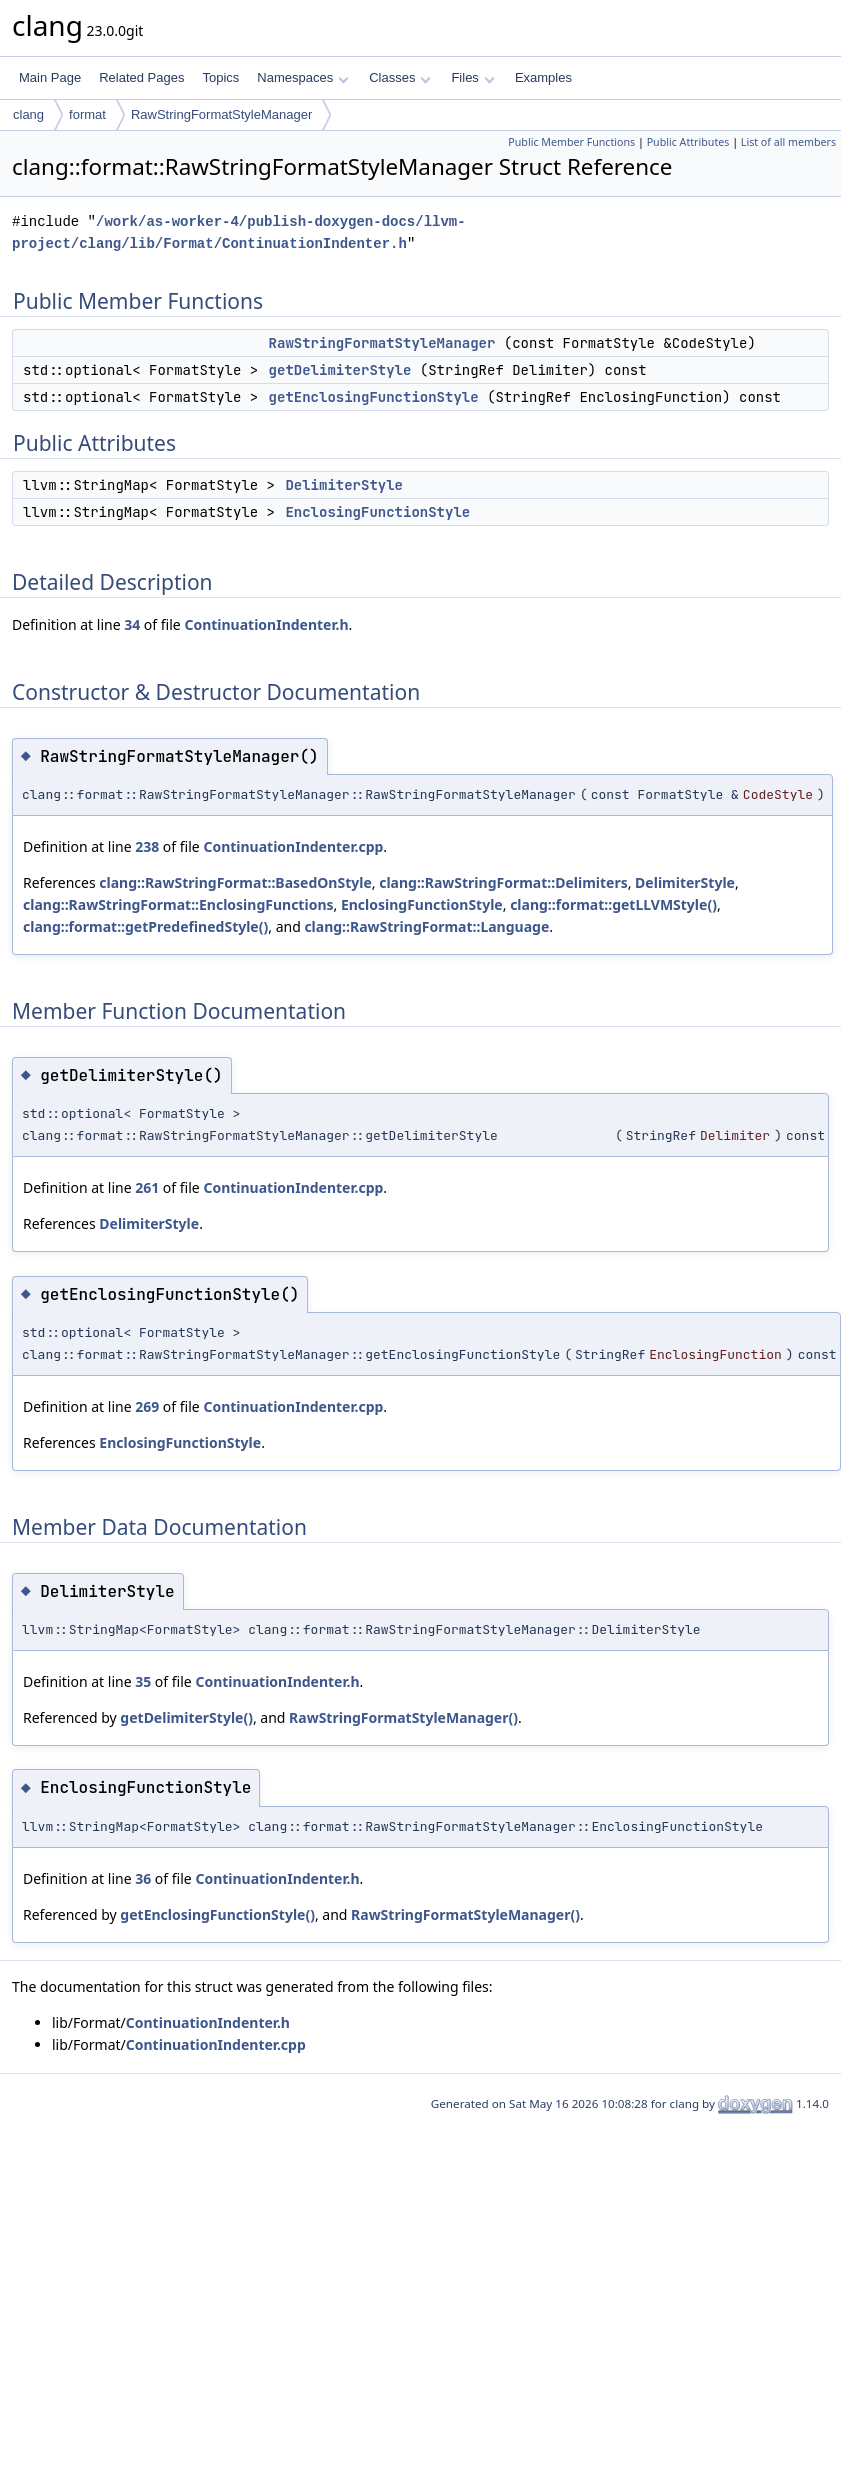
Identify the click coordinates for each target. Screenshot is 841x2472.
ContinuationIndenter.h (266, 624)
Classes (400, 77)
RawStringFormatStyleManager (221, 114)
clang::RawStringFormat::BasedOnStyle (235, 882)
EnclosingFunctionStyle (377, 512)
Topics (220, 77)
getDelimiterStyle (340, 370)
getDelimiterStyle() (186, 1717)
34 (132, 624)
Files (472, 77)
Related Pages (141, 77)
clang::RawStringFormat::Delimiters (503, 882)
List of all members (788, 142)
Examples (543, 77)
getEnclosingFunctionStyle (374, 397)
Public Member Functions (571, 142)
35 (143, 1681)
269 (147, 1406)
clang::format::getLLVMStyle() (613, 904)
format (87, 114)
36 (143, 1878)
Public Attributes (688, 142)
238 (147, 846)
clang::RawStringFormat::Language (426, 926)
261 (147, 1187)
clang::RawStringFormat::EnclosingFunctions (178, 904)
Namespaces (302, 77)
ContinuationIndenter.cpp (293, 846)
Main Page (50, 77)
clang (28, 114)
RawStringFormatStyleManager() (403, 1717)
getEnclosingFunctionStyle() (217, 1914)
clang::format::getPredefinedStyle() (145, 926)
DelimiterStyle (344, 485)
